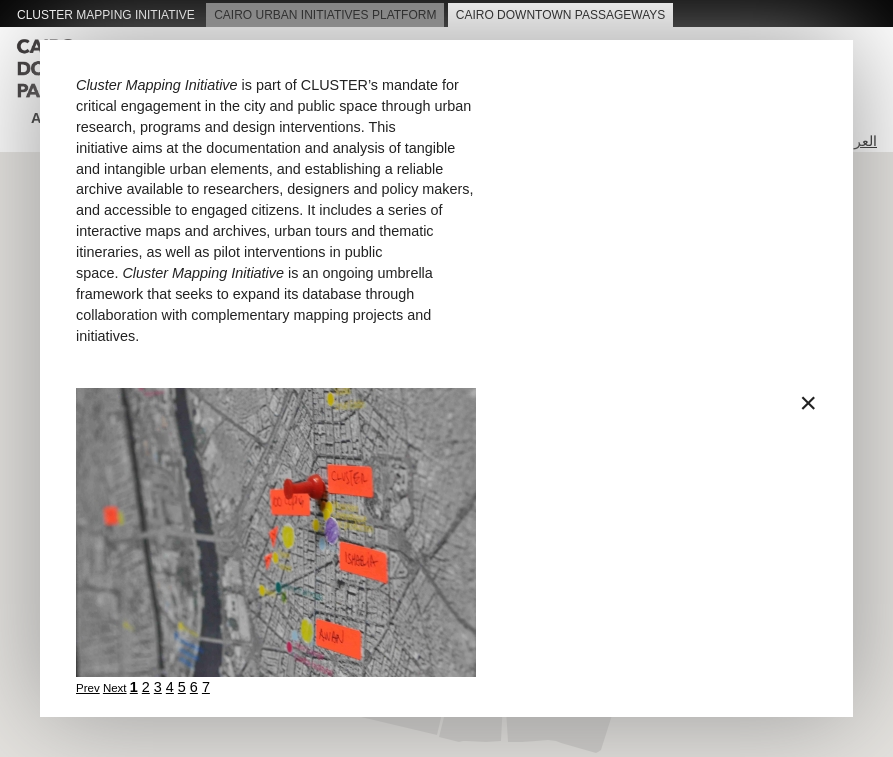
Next (115, 688)
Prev (88, 688)
